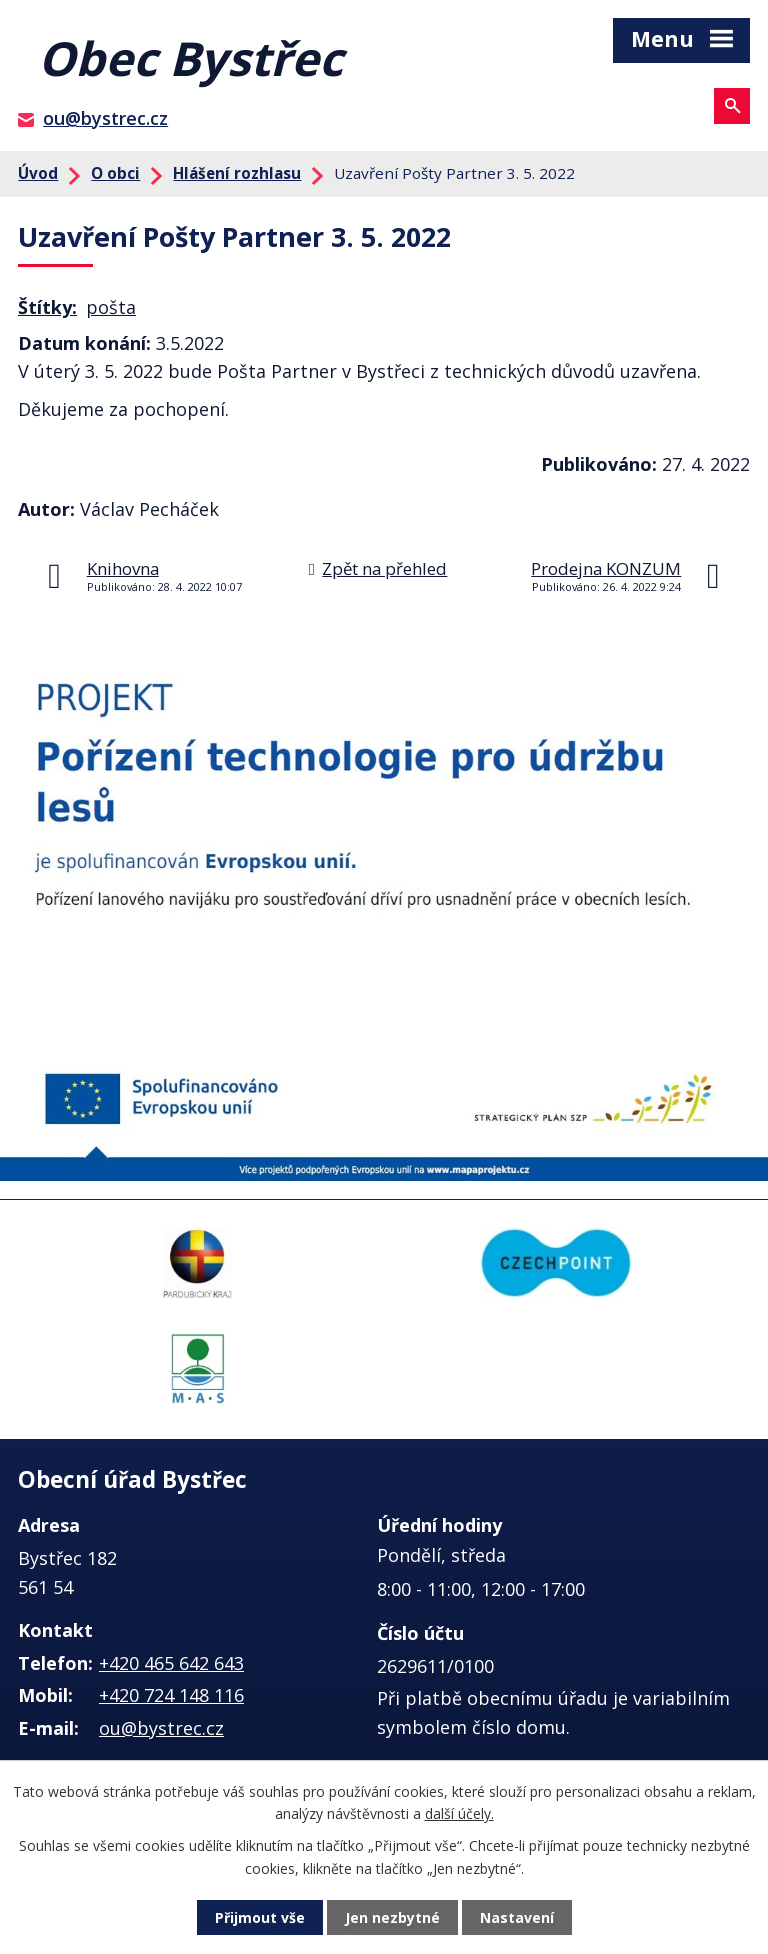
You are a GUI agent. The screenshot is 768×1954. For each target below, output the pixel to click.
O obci (115, 173)
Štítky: (47, 307)
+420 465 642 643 (171, 1663)
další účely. (459, 1813)
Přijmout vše (260, 1917)
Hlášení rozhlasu (237, 173)
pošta (111, 307)
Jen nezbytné (392, 1917)
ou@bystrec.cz (105, 118)
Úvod (38, 173)
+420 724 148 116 (171, 1695)
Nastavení (517, 1917)
